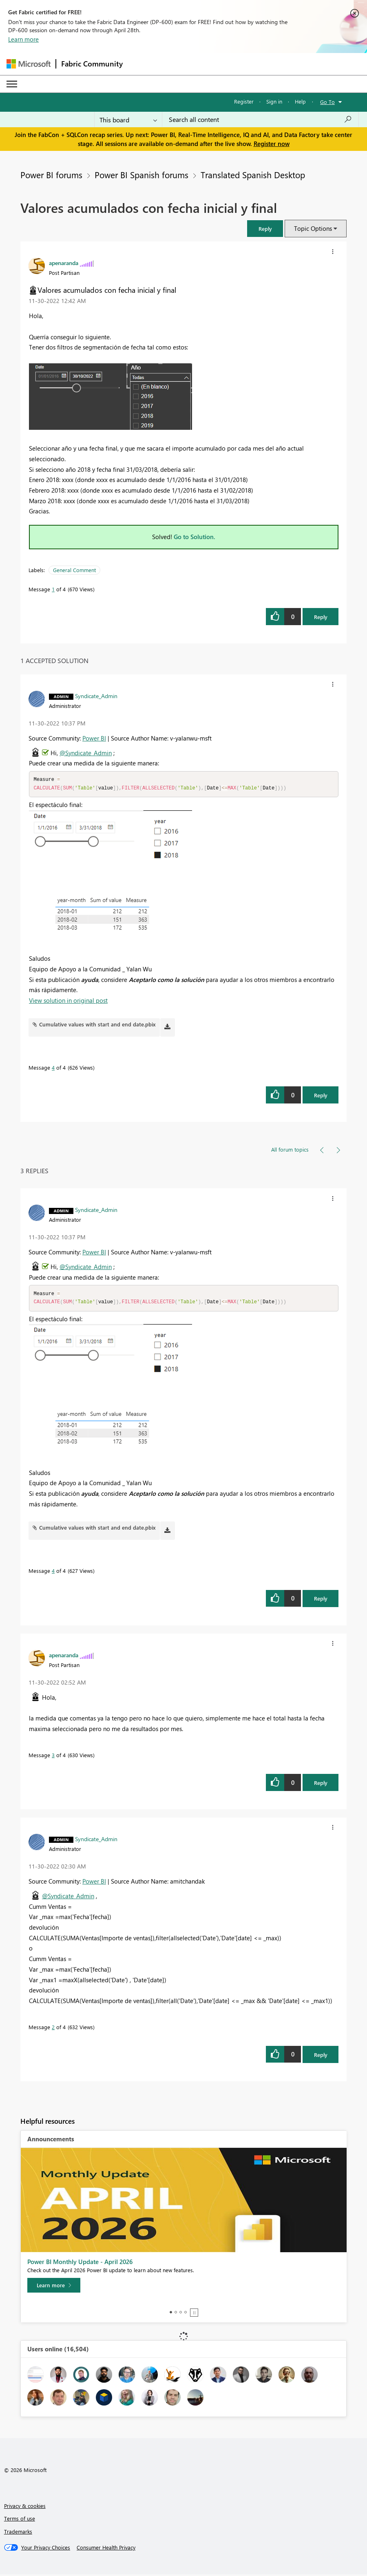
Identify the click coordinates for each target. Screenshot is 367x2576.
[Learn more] (53, 2287)
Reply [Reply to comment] (320, 1095)
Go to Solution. (194, 537)
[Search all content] (260, 119)
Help (300, 101)
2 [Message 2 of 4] (53, 2028)
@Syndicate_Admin (86, 753)
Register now (272, 143)
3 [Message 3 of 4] (53, 1756)
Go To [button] (327, 101)
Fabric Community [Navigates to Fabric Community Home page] (92, 64)
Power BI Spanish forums (141, 174)
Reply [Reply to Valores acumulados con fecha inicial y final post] (320, 616)
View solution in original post (68, 1001)
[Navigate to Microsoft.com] (29, 64)
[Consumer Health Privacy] (106, 2549)
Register (244, 101)
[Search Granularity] (128, 119)
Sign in (274, 101)
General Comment (74, 570)
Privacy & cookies (25, 2507)
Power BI (94, 738)
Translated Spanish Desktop (253, 174)
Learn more (23, 39)
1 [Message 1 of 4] (53, 589)
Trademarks (18, 2533)
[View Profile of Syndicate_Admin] (96, 696)
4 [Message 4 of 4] (53, 1068)
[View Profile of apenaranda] (63, 263)
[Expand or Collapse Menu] (12, 84)
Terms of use (19, 2519)
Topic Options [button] (313, 228)
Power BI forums (51, 174)
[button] (265, 228)
